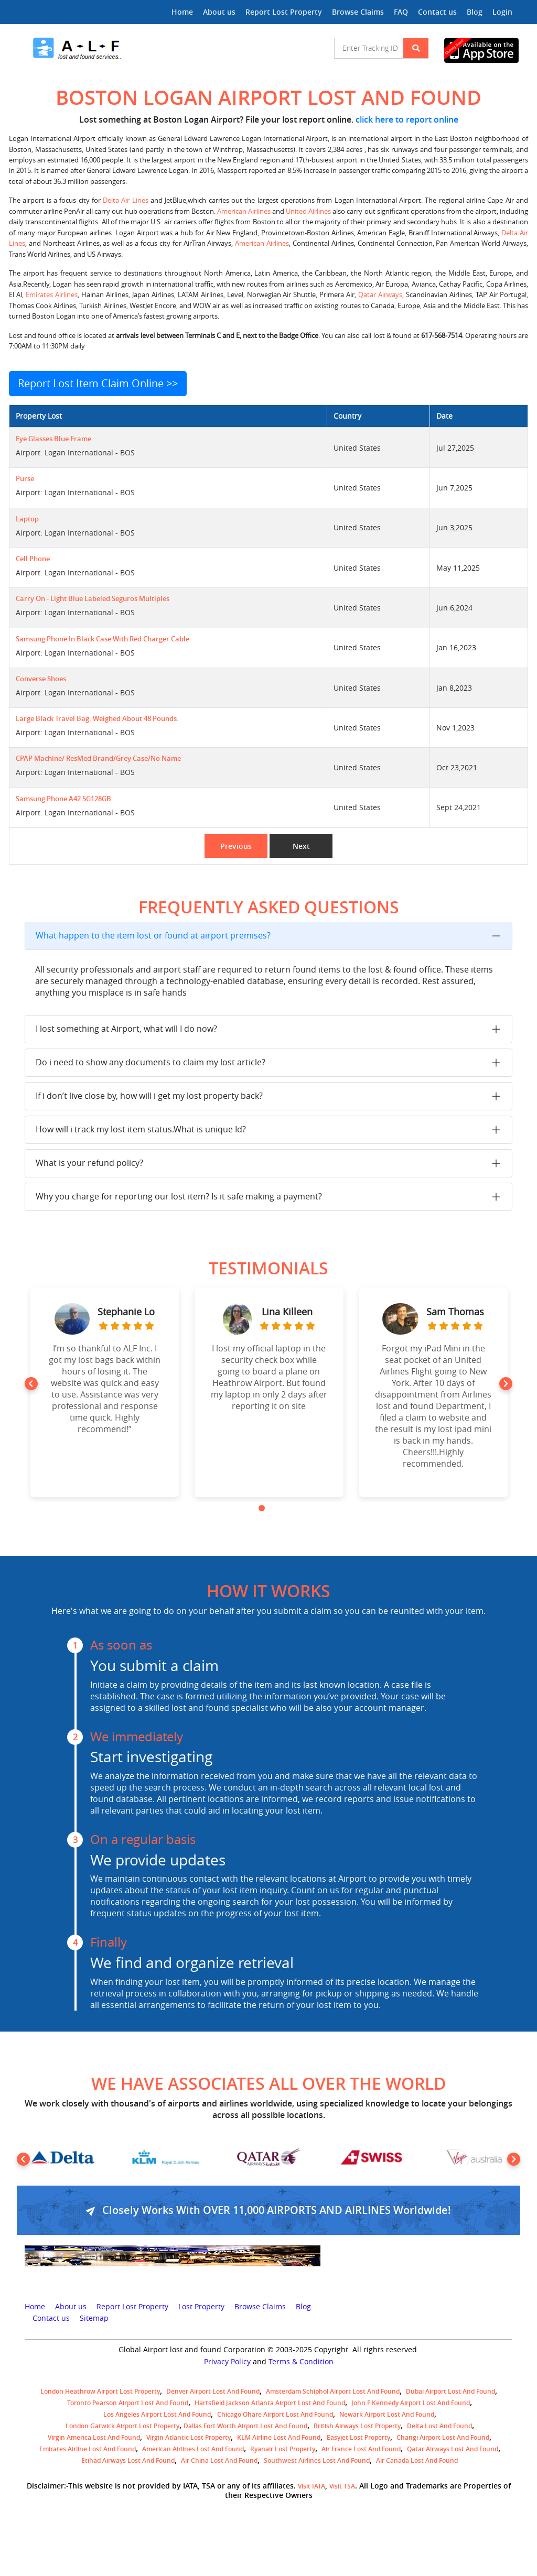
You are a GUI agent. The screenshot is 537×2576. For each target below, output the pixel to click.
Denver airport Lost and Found (213, 2391)
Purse (25, 478)
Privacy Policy (227, 2361)
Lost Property (201, 2306)
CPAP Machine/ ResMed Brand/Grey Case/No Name (98, 758)
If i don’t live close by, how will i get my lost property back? (149, 1095)
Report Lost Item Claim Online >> (98, 383)
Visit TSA (342, 2486)
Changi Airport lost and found (442, 2437)
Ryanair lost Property (282, 2448)
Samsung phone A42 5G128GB (63, 798)
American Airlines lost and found (193, 2448)
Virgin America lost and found (94, 2437)
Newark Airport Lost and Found (386, 2414)
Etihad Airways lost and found (128, 2460)
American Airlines (244, 211)
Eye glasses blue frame (53, 438)
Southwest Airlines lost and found (317, 2460)
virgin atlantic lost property (188, 2437)
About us (219, 12)
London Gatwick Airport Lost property (122, 2425)
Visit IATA (311, 2486)
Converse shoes (41, 678)
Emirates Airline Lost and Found (87, 2448)
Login (502, 12)
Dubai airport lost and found (450, 2391)
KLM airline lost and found (278, 2437)
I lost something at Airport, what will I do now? (126, 1028)
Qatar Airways (380, 294)
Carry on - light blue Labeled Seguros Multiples (92, 598)
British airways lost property (357, 2425)
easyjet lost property (358, 2437)
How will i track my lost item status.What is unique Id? (141, 1129)
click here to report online (407, 119)
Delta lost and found (439, 2425)
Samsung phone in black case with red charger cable (102, 639)
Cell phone (33, 558)
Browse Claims (358, 12)
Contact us (437, 12)
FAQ (401, 12)
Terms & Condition (301, 2361)
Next (301, 846)
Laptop (27, 519)
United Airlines (308, 211)
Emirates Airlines (52, 294)
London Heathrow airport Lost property (100, 2391)
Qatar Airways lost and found (452, 2448)
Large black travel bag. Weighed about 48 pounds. (97, 718)
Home (182, 12)
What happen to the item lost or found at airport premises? (153, 935)
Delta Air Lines (125, 200)
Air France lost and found (361, 2448)
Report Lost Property (283, 12)
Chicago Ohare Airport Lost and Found (275, 2414)
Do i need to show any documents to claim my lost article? (150, 1062)
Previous (236, 846)
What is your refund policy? (89, 1163)
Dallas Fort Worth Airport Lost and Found (245, 2425)
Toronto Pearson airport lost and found (127, 2402)
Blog (474, 12)
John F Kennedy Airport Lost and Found (410, 2402)
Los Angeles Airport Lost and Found (157, 2414)
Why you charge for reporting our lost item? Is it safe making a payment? (179, 1196)
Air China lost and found (219, 2460)
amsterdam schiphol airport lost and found (333, 2391)
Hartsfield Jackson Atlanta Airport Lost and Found (270, 2402)
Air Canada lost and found (417, 2460)
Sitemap (94, 2318)
